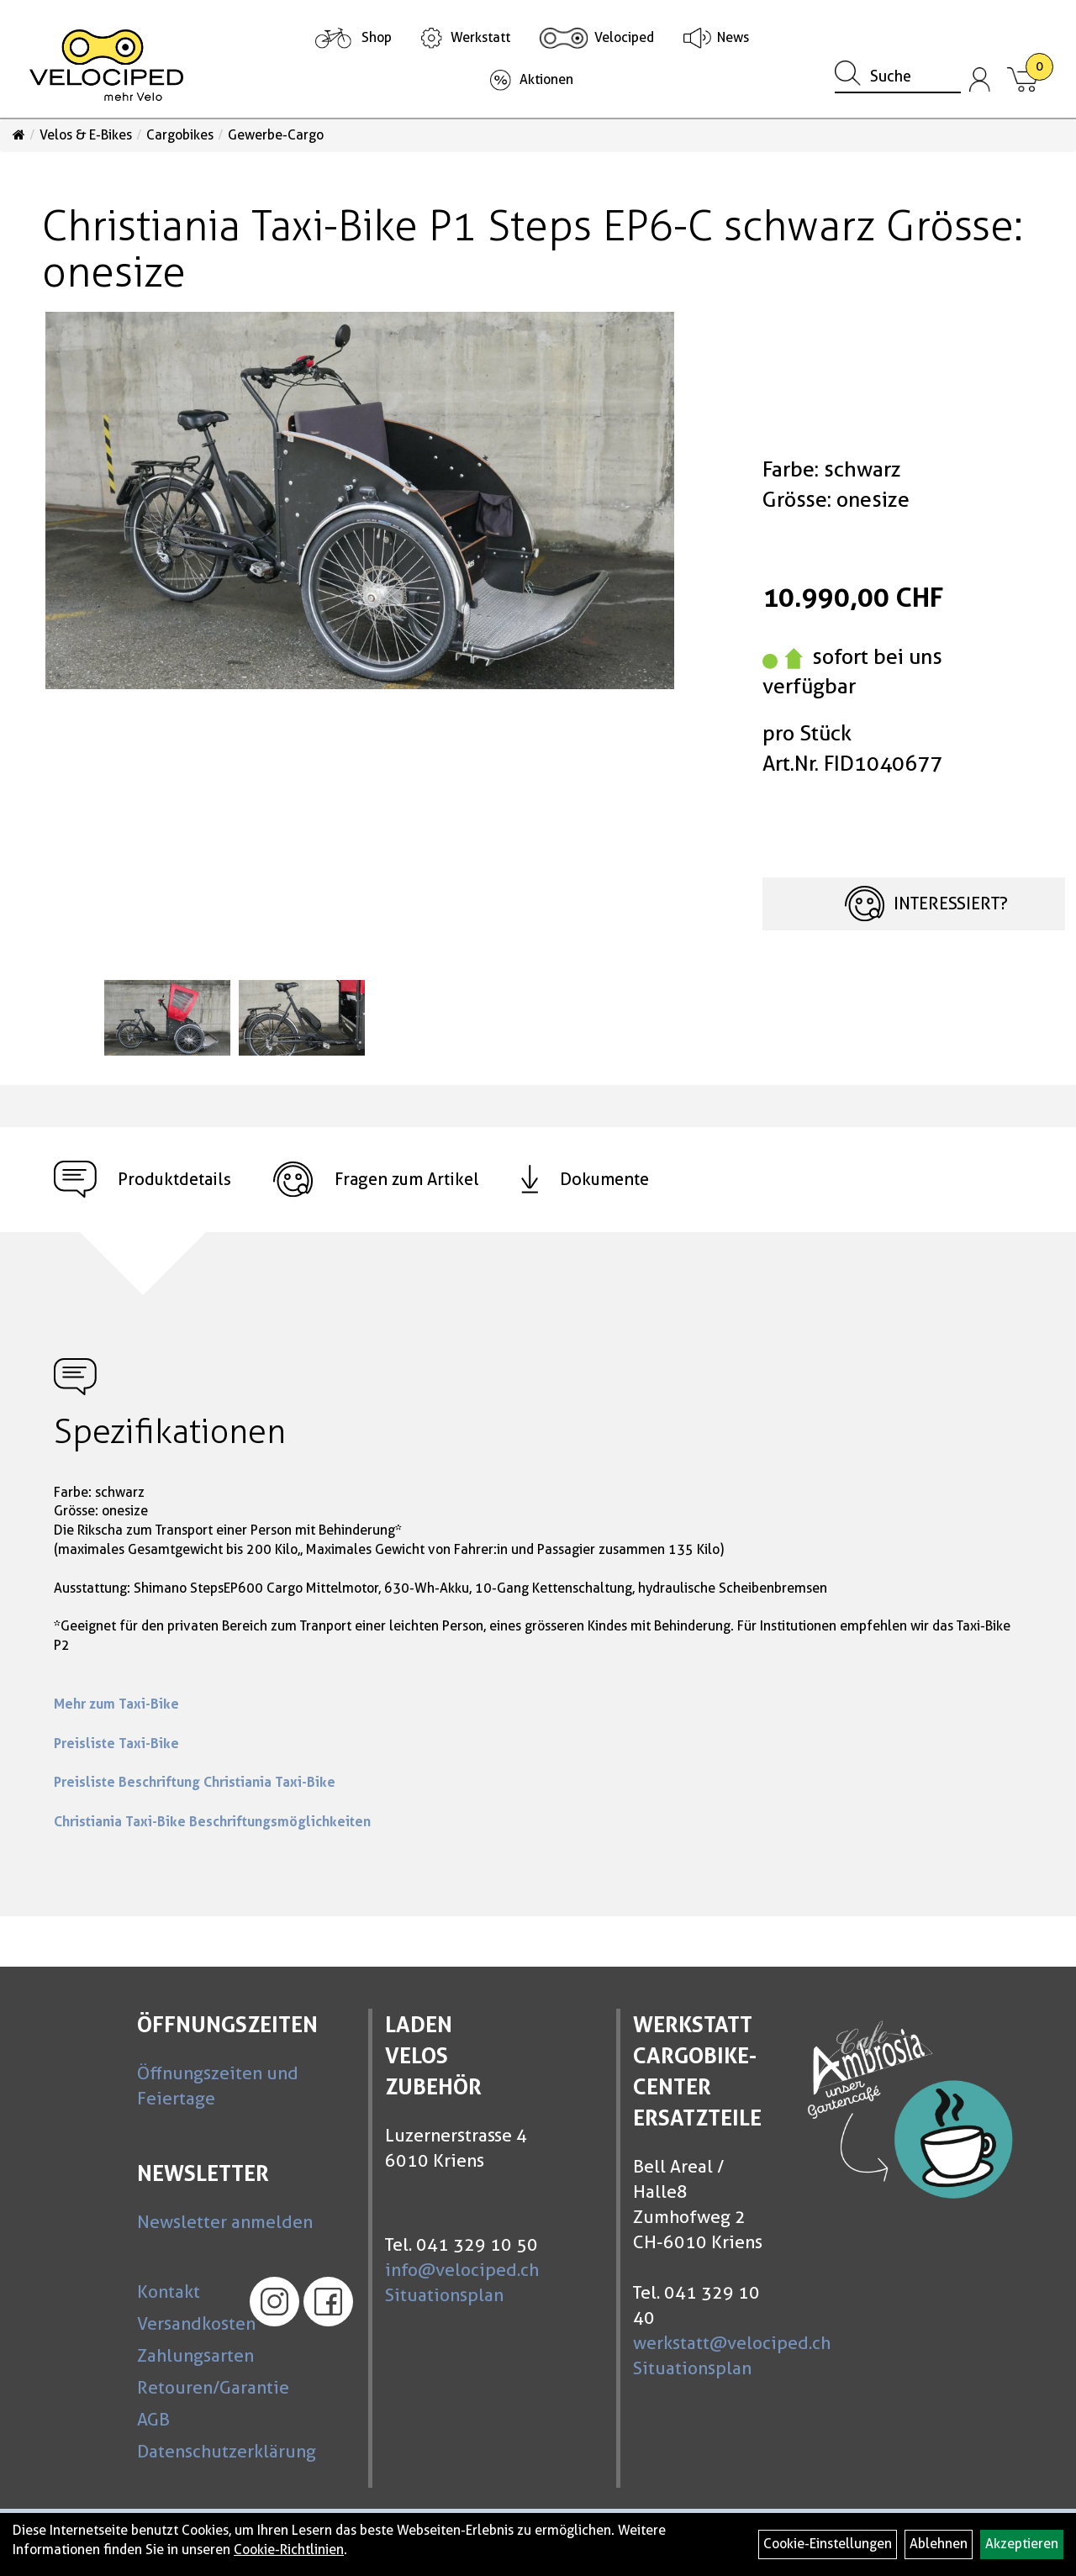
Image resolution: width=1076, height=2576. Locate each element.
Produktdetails (142, 1179)
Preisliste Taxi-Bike (116, 1743)
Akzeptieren (1021, 2544)
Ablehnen (939, 2544)
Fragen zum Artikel (376, 1180)
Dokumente (585, 1179)
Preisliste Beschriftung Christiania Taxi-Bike (194, 1781)
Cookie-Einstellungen (827, 2544)
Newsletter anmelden (225, 2221)
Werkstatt (480, 37)
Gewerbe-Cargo (276, 135)
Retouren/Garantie (185, 2387)
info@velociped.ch (462, 2269)
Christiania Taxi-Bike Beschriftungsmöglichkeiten (212, 1821)
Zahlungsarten (185, 2355)
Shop (376, 37)
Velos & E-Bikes (86, 135)
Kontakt (168, 2291)
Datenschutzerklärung (185, 2451)
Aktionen (546, 79)
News (733, 37)
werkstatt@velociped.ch (732, 2342)
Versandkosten (185, 2323)
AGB (153, 2419)
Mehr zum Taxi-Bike (116, 1703)
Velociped (624, 37)
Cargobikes (180, 135)
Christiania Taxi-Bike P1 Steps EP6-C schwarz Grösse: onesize (532, 249)
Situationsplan (444, 2294)
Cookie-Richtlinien (289, 2550)
